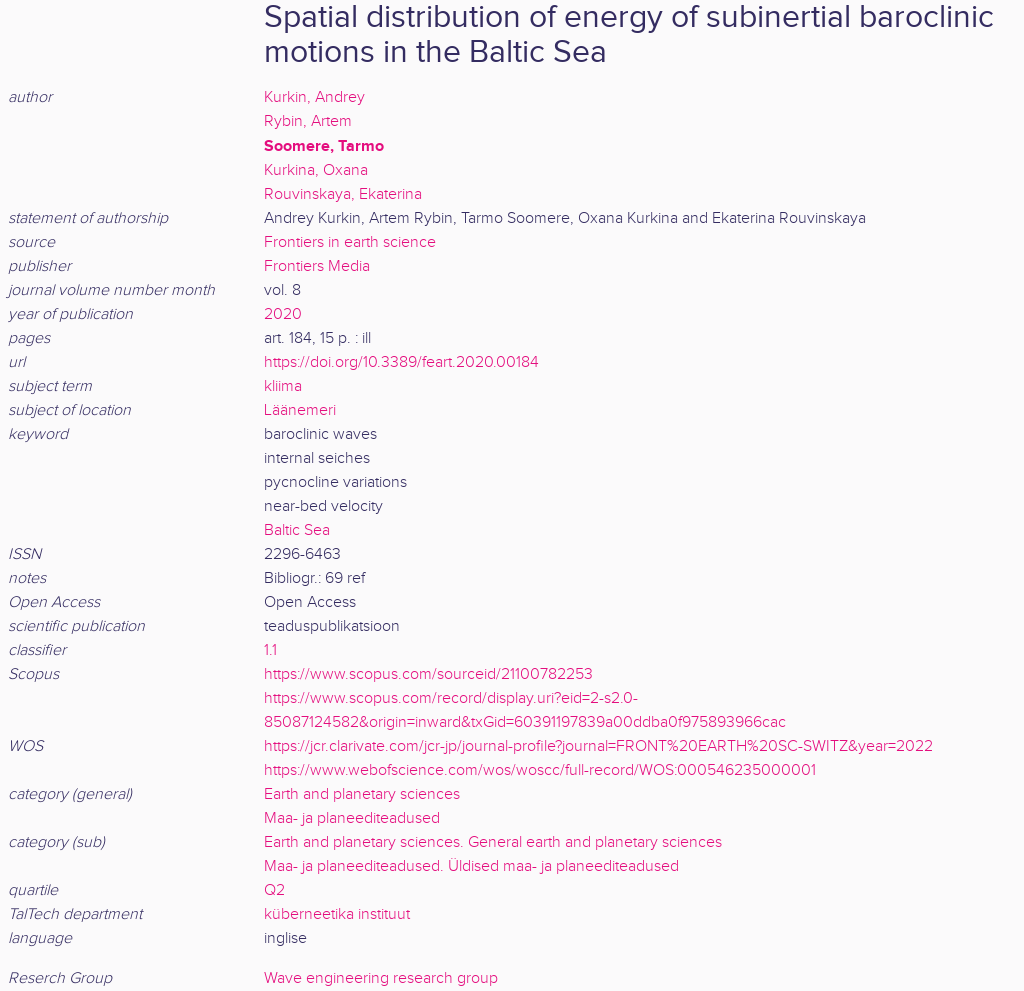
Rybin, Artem (308, 121)
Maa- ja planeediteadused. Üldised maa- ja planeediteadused (471, 866)
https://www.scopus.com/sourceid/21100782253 (428, 674)
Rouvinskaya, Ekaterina (343, 194)
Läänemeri (300, 410)
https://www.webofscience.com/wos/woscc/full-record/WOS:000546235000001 (540, 770)
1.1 (270, 650)
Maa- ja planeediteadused (352, 818)
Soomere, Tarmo (324, 146)
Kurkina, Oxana (316, 170)
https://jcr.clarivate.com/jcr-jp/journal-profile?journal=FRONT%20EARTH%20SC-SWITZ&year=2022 (598, 746)
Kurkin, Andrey (314, 97)
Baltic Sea (297, 530)
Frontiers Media (317, 266)
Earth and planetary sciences (362, 794)
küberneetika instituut (337, 914)
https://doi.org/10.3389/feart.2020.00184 (401, 362)
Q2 (274, 890)
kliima (283, 386)
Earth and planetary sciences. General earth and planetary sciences (493, 842)
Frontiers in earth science (350, 242)
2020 (283, 314)
